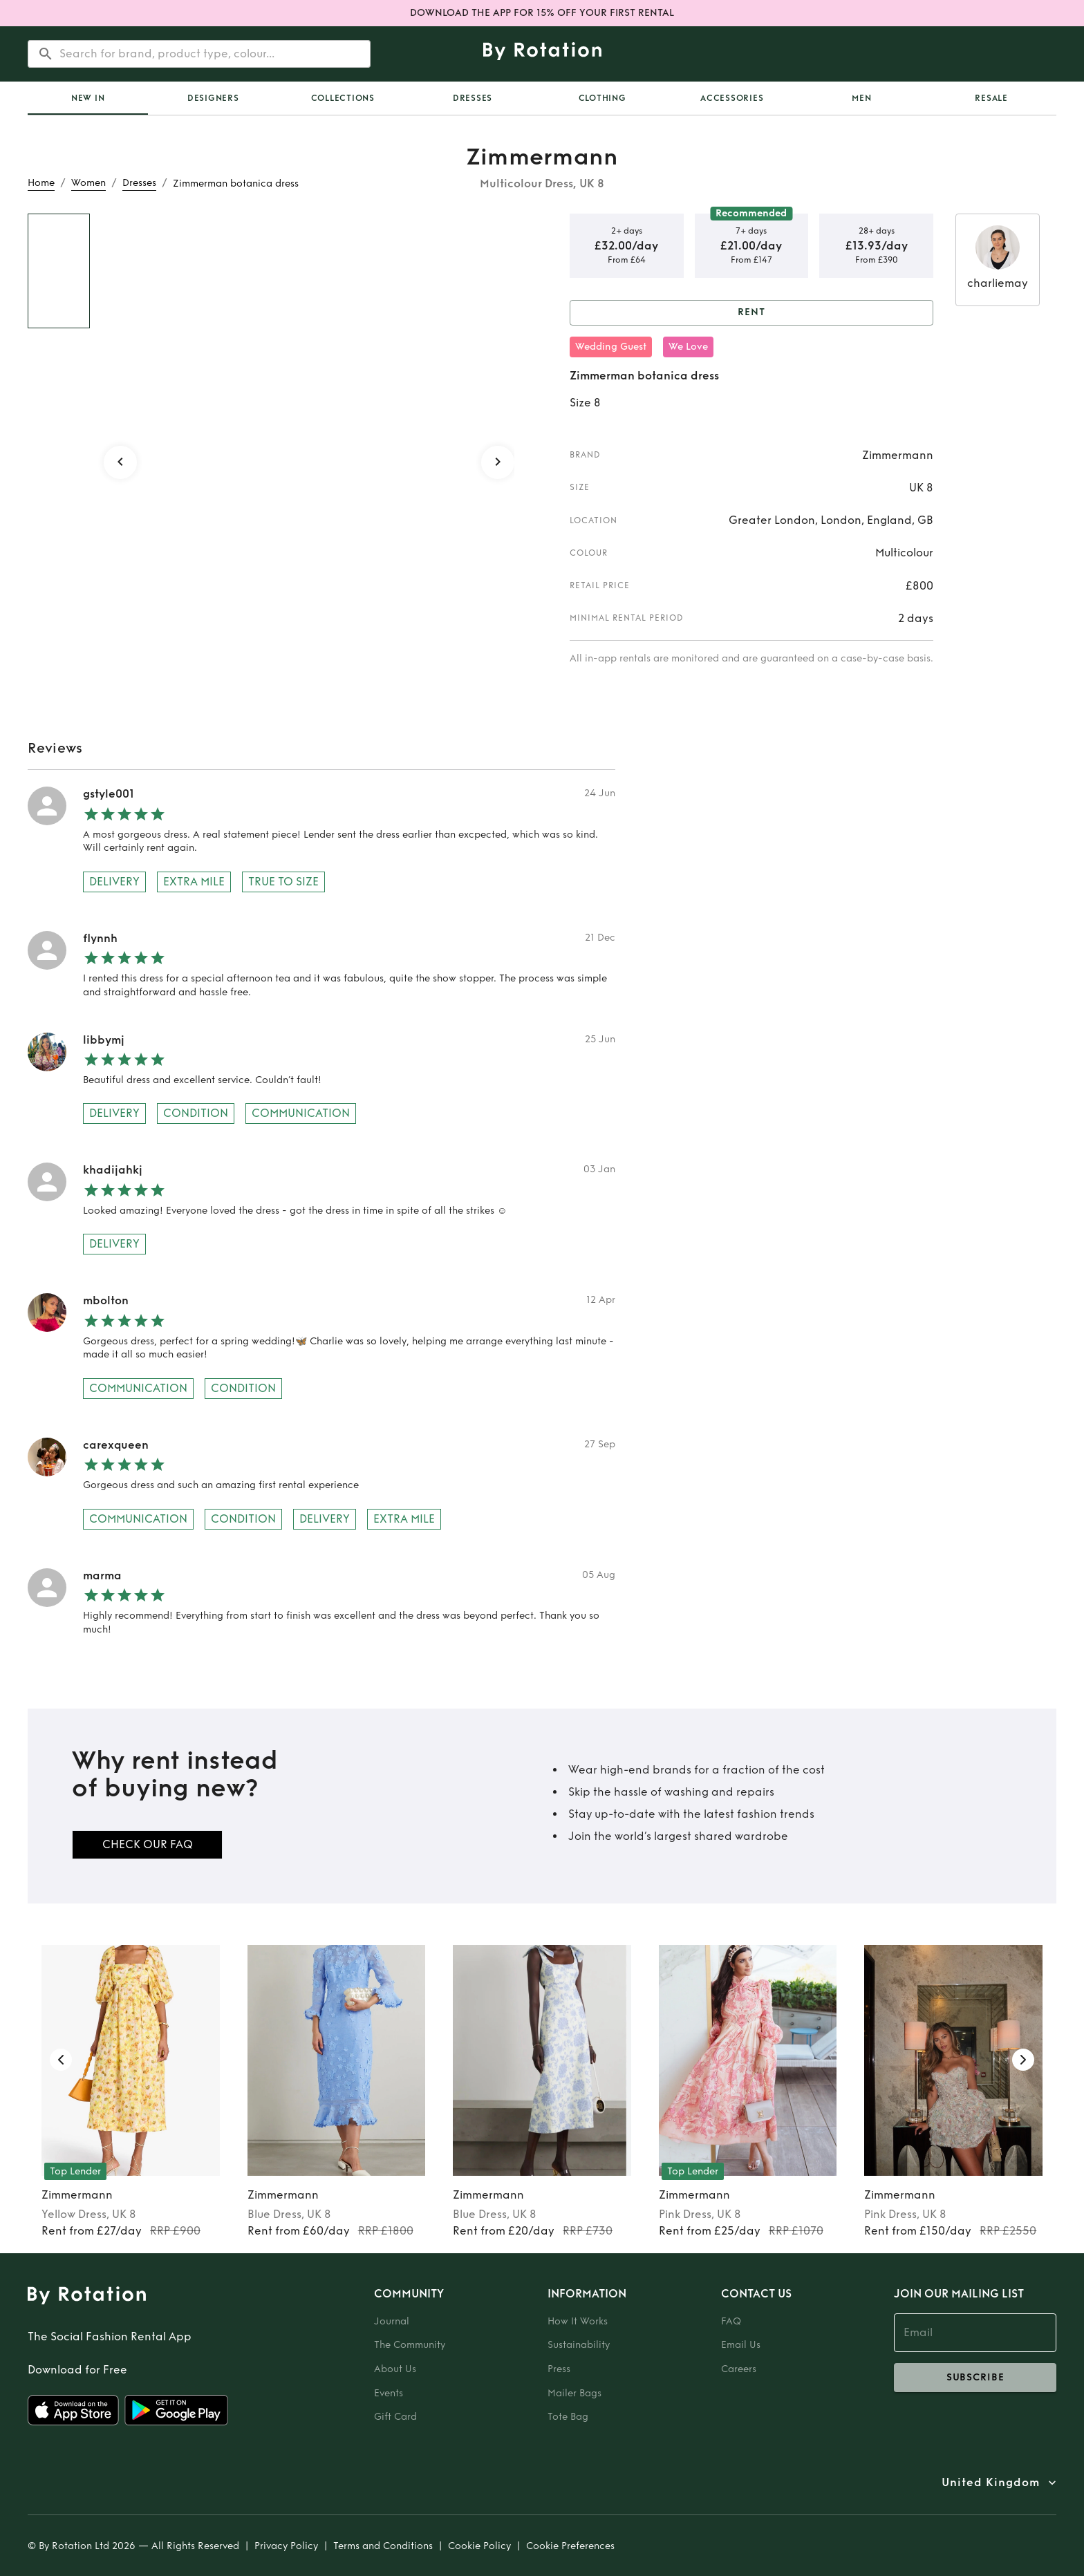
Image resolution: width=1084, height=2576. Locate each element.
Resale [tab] (991, 98)
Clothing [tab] (602, 98)
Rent (751, 313)
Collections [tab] (343, 98)
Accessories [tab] (731, 98)
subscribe (975, 2377)
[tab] (88, 98)
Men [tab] (861, 98)
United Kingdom (990, 2482)
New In (88, 98)
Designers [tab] (213, 98)
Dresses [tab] (472, 98)
